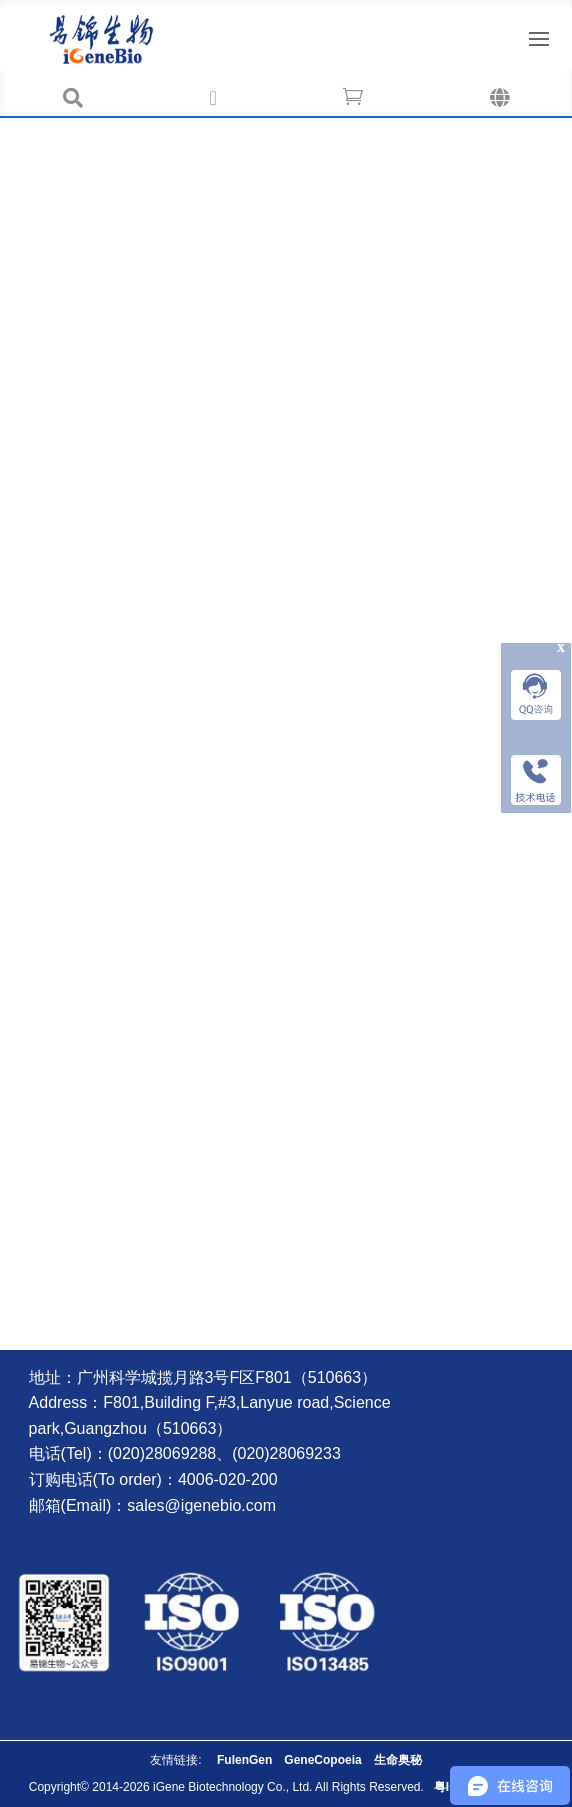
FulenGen (244, 1760)
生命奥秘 (398, 1760)
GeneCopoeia (322, 1760)
